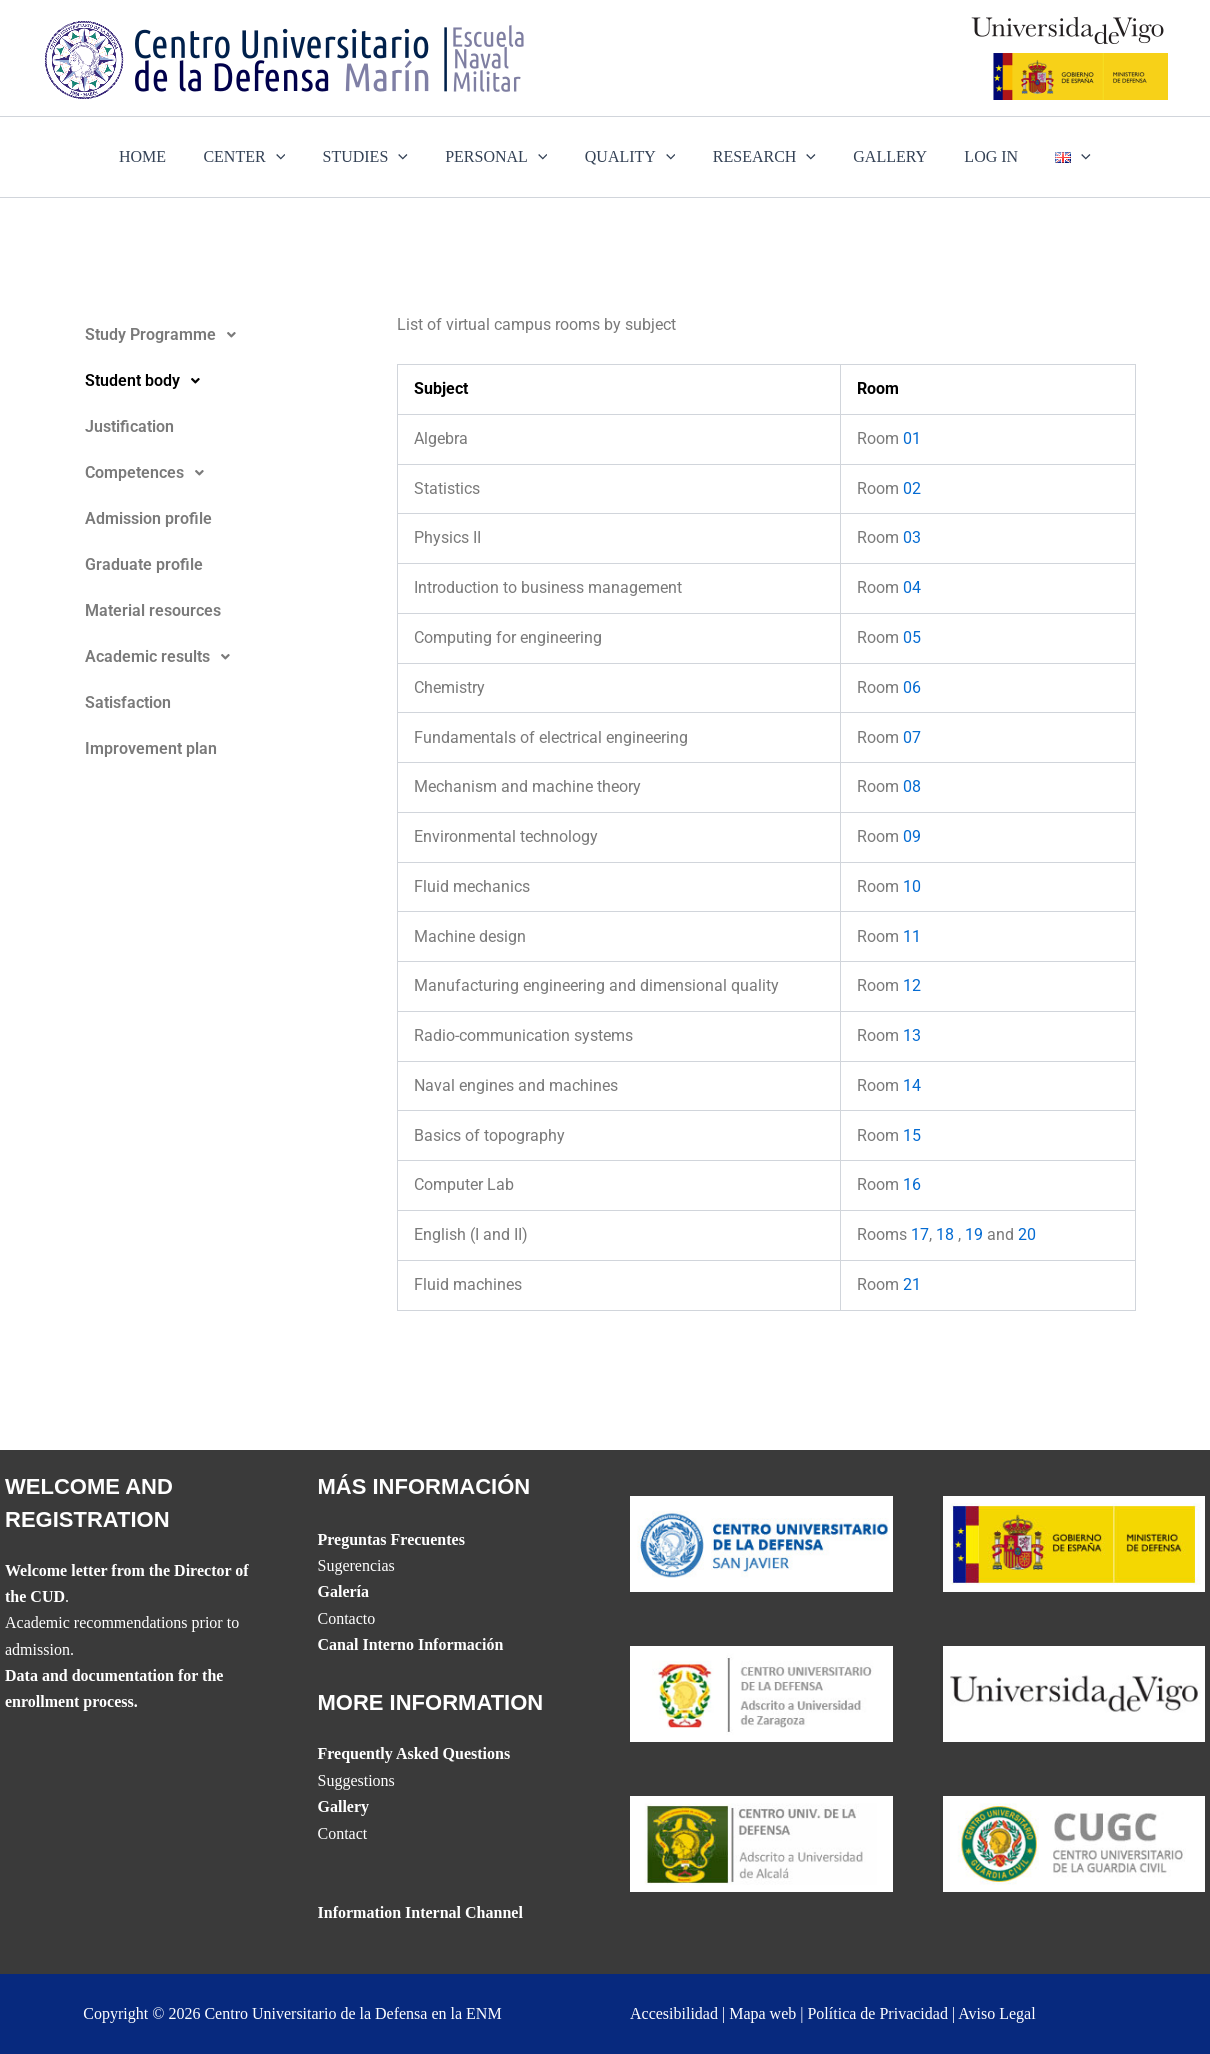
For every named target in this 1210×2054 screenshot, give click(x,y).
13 (912, 1035)
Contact (343, 1833)
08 (912, 786)
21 (912, 1284)
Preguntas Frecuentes (391, 1539)
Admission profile (148, 518)
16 (912, 1184)
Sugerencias (356, 1565)
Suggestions (356, 1780)
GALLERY (880, 156)
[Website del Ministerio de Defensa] (1074, 1541)
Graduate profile (144, 564)
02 (912, 488)
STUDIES (375, 157)
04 (912, 587)
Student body (148, 381)
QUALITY (630, 157)
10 (912, 886)
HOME (163, 156)
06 (912, 687)
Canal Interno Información (411, 1644)
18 (945, 1234)
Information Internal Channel (420, 1912)
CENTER (260, 157)
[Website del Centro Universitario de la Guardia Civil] (1074, 1842)
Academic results (163, 657)
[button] (223, 335)
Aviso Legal (996, 2013)
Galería (344, 1591)
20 (1027, 1234)
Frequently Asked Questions (414, 1753)
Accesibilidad (674, 2013)
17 (920, 1234)
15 (912, 1135)
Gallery (344, 1806)
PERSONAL (502, 157)
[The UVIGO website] (1074, 1692)
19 (974, 1234)
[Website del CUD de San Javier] (761, 1541)
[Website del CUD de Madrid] (761, 1842)
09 (912, 836)
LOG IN (975, 156)
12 (912, 985)
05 (912, 637)
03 (912, 537)
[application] (292, 157)
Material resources (153, 610)
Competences (150, 473)
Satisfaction (128, 702)
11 (912, 936)
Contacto (347, 1618)
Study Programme (166, 335)
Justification (129, 426)
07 (912, 737)
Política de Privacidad (877, 2013)
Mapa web (762, 2013)
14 (912, 1085)
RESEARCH (758, 157)
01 (912, 438)
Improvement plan (151, 748)
